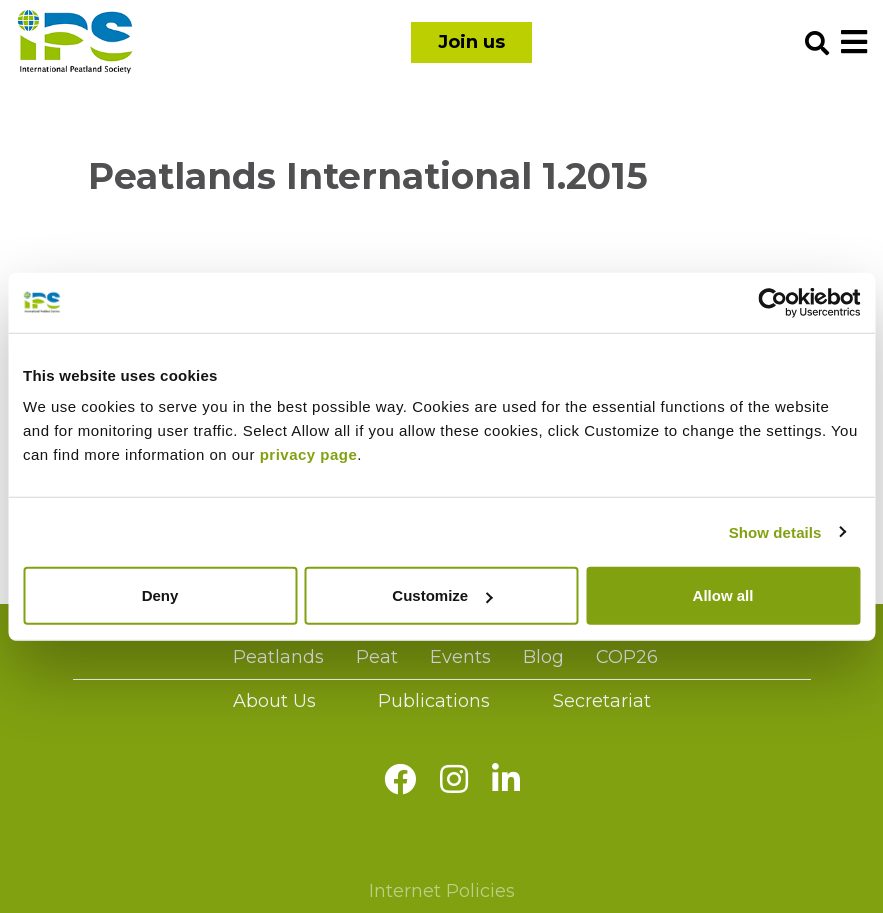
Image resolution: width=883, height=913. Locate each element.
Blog (543, 657)
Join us (471, 42)
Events (460, 657)
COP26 (627, 657)
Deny (160, 595)
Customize (442, 595)
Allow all (723, 595)
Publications (434, 701)
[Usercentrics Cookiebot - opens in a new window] (772, 302)
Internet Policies (442, 891)
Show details (775, 531)
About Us (274, 701)
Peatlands (278, 657)
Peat (377, 657)
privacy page (309, 454)
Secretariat (602, 701)
